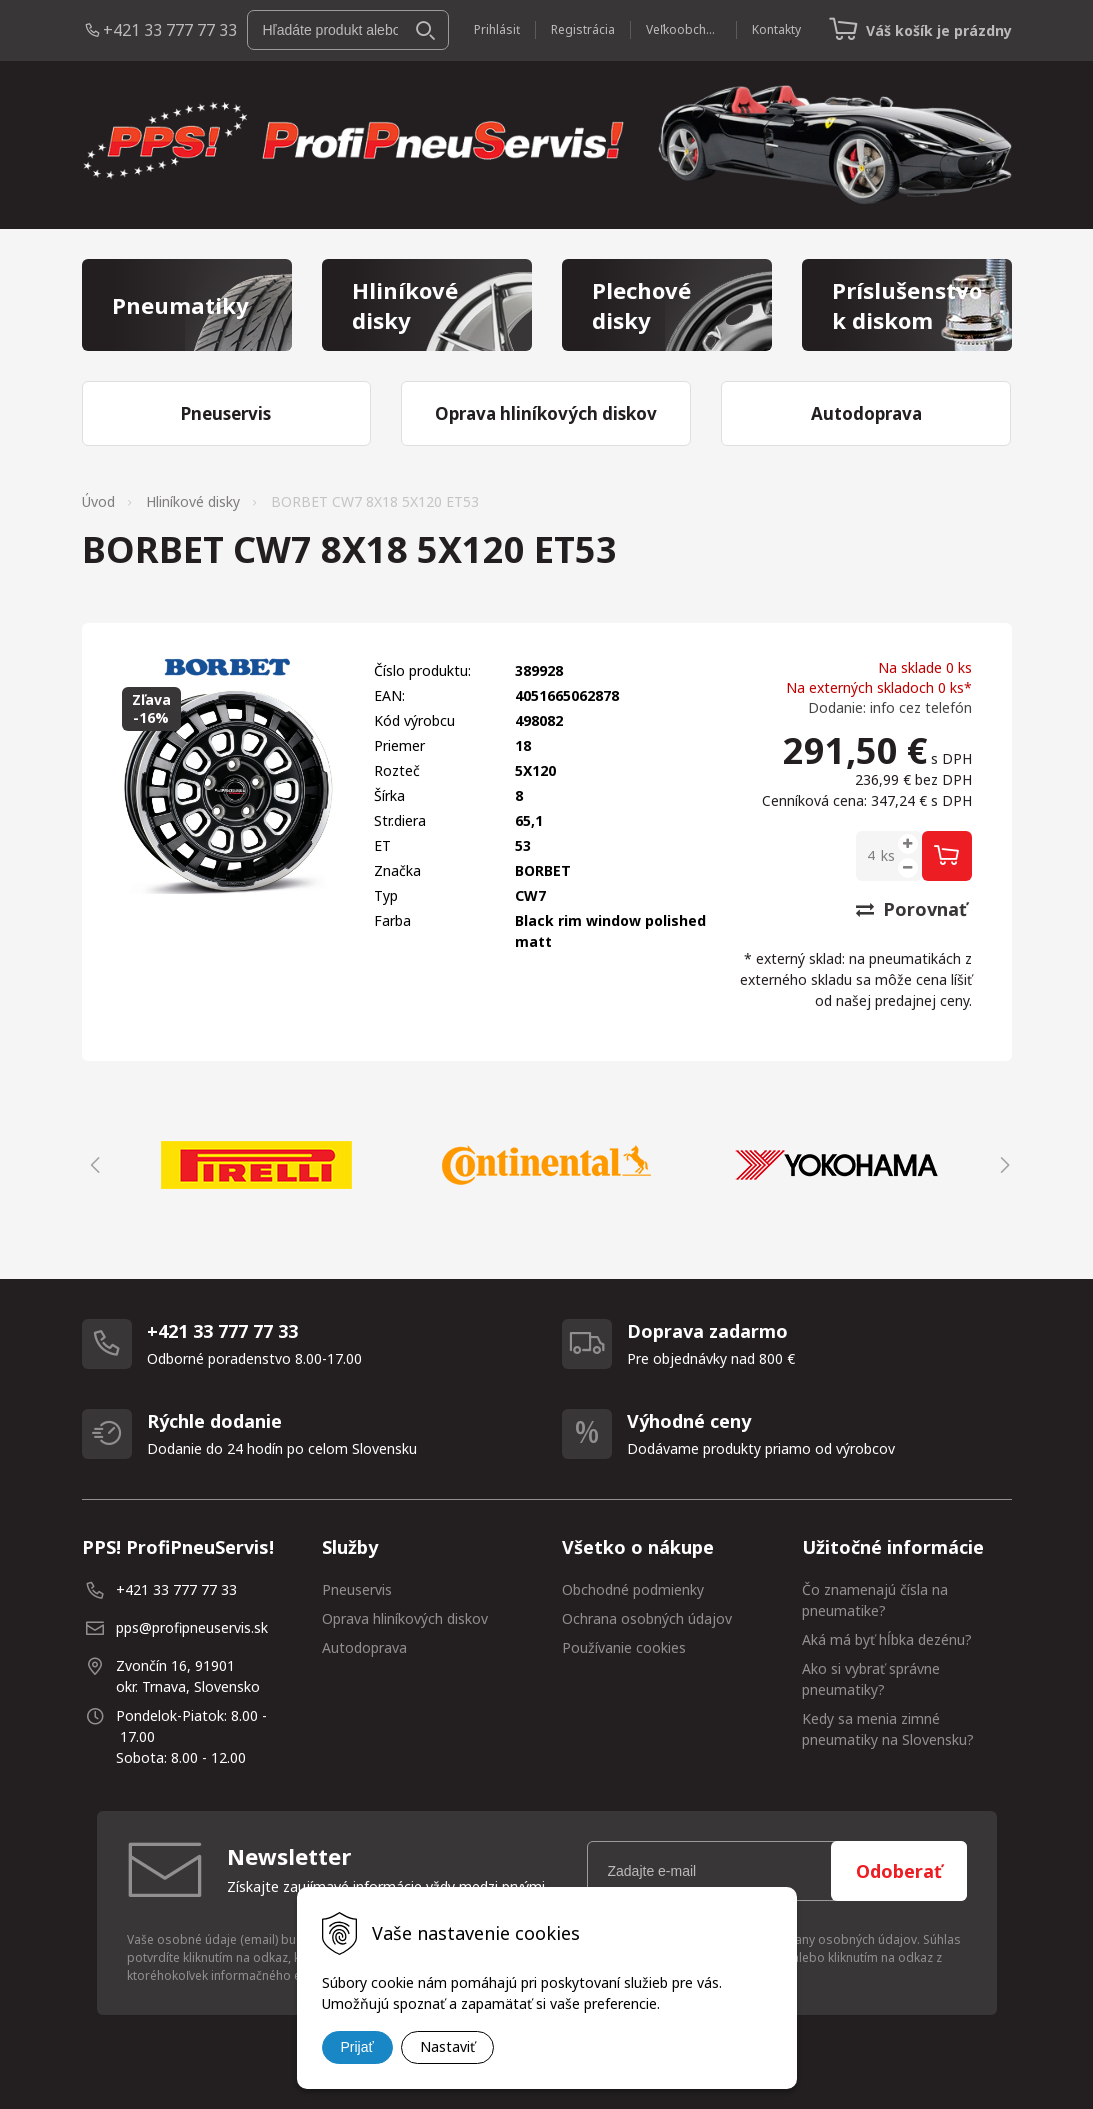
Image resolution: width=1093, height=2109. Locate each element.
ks (888, 855)
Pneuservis (357, 1589)
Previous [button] (92, 1165)
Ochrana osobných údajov (647, 1618)
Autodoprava (364, 1647)
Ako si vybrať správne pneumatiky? (871, 1679)
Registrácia (583, 29)
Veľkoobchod (683, 29)
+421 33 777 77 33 (170, 30)
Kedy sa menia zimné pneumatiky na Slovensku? (888, 1729)
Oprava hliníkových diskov (405, 1618)
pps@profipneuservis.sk (192, 1627)
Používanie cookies (624, 1647)
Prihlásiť (497, 29)
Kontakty (776, 29)
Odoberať (899, 1871)
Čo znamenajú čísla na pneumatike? (875, 1600)
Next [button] (1002, 1165)
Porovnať (911, 909)
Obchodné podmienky (633, 1589)
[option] (257, 1165)
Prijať (357, 2047)
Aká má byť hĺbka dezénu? (887, 1639)
